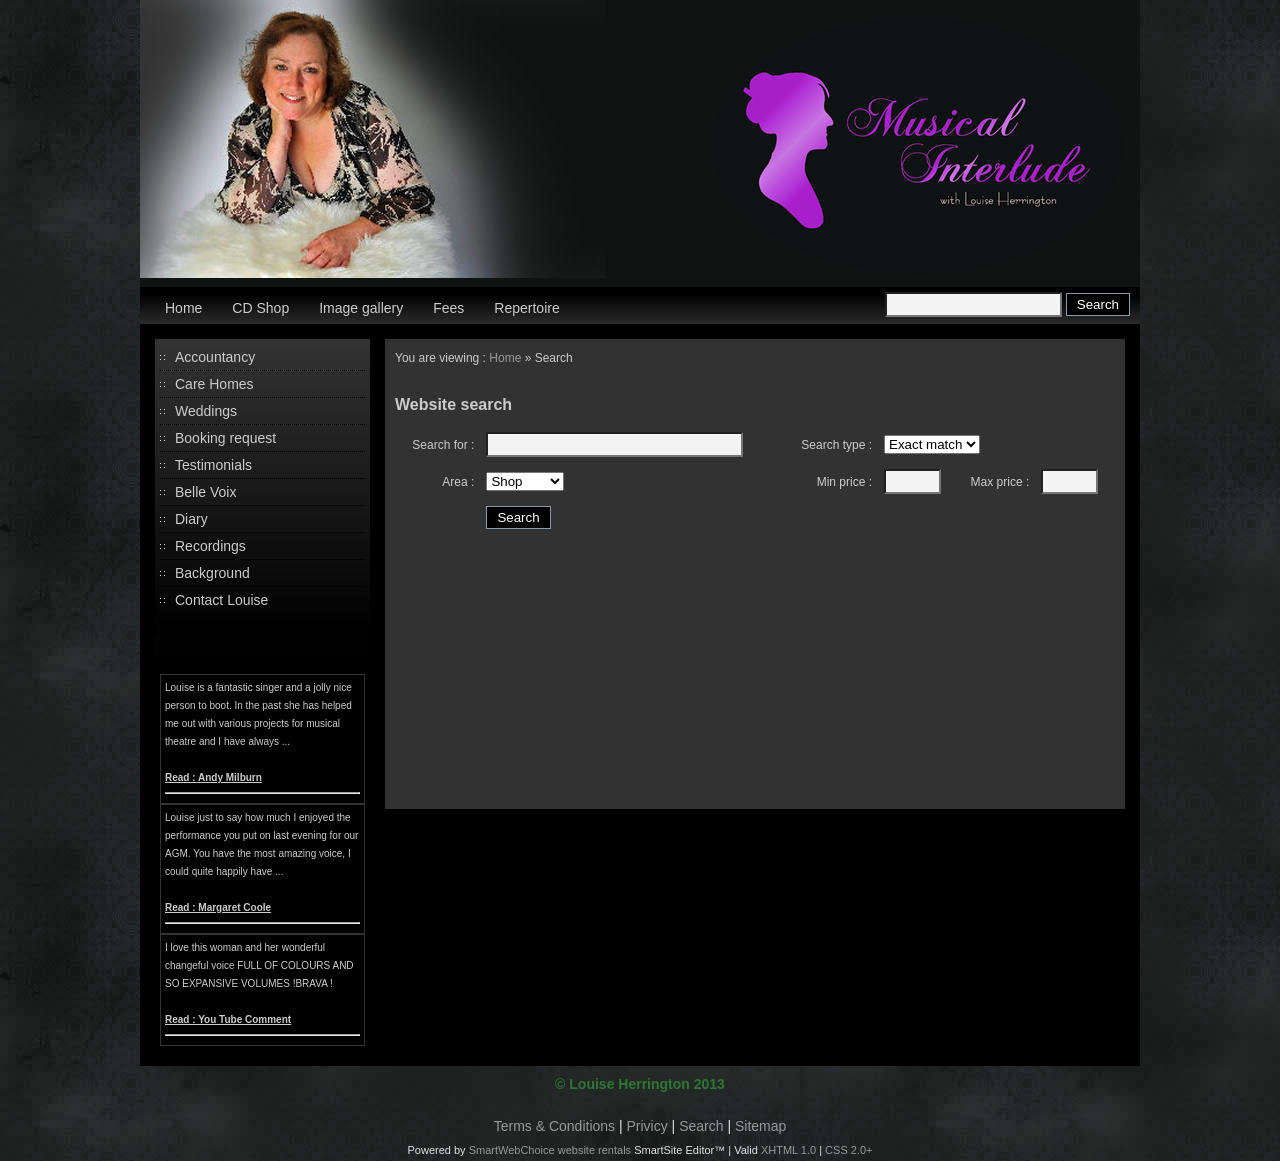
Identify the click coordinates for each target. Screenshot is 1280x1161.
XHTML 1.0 (788, 1150)
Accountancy (215, 357)
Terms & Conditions (554, 1126)
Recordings (210, 546)
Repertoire (526, 308)
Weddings (206, 411)
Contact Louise (221, 600)
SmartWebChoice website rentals (550, 1150)
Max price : (1000, 482)
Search (701, 1126)
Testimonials (213, 465)
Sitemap (760, 1126)
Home (183, 308)
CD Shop (260, 308)
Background (212, 573)
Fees (448, 308)
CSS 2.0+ (848, 1150)
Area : (458, 482)
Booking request (225, 438)
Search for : (443, 445)
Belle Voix (205, 492)
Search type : (836, 445)
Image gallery (361, 308)
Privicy (647, 1126)
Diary (191, 519)
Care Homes (214, 384)
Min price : (844, 482)
